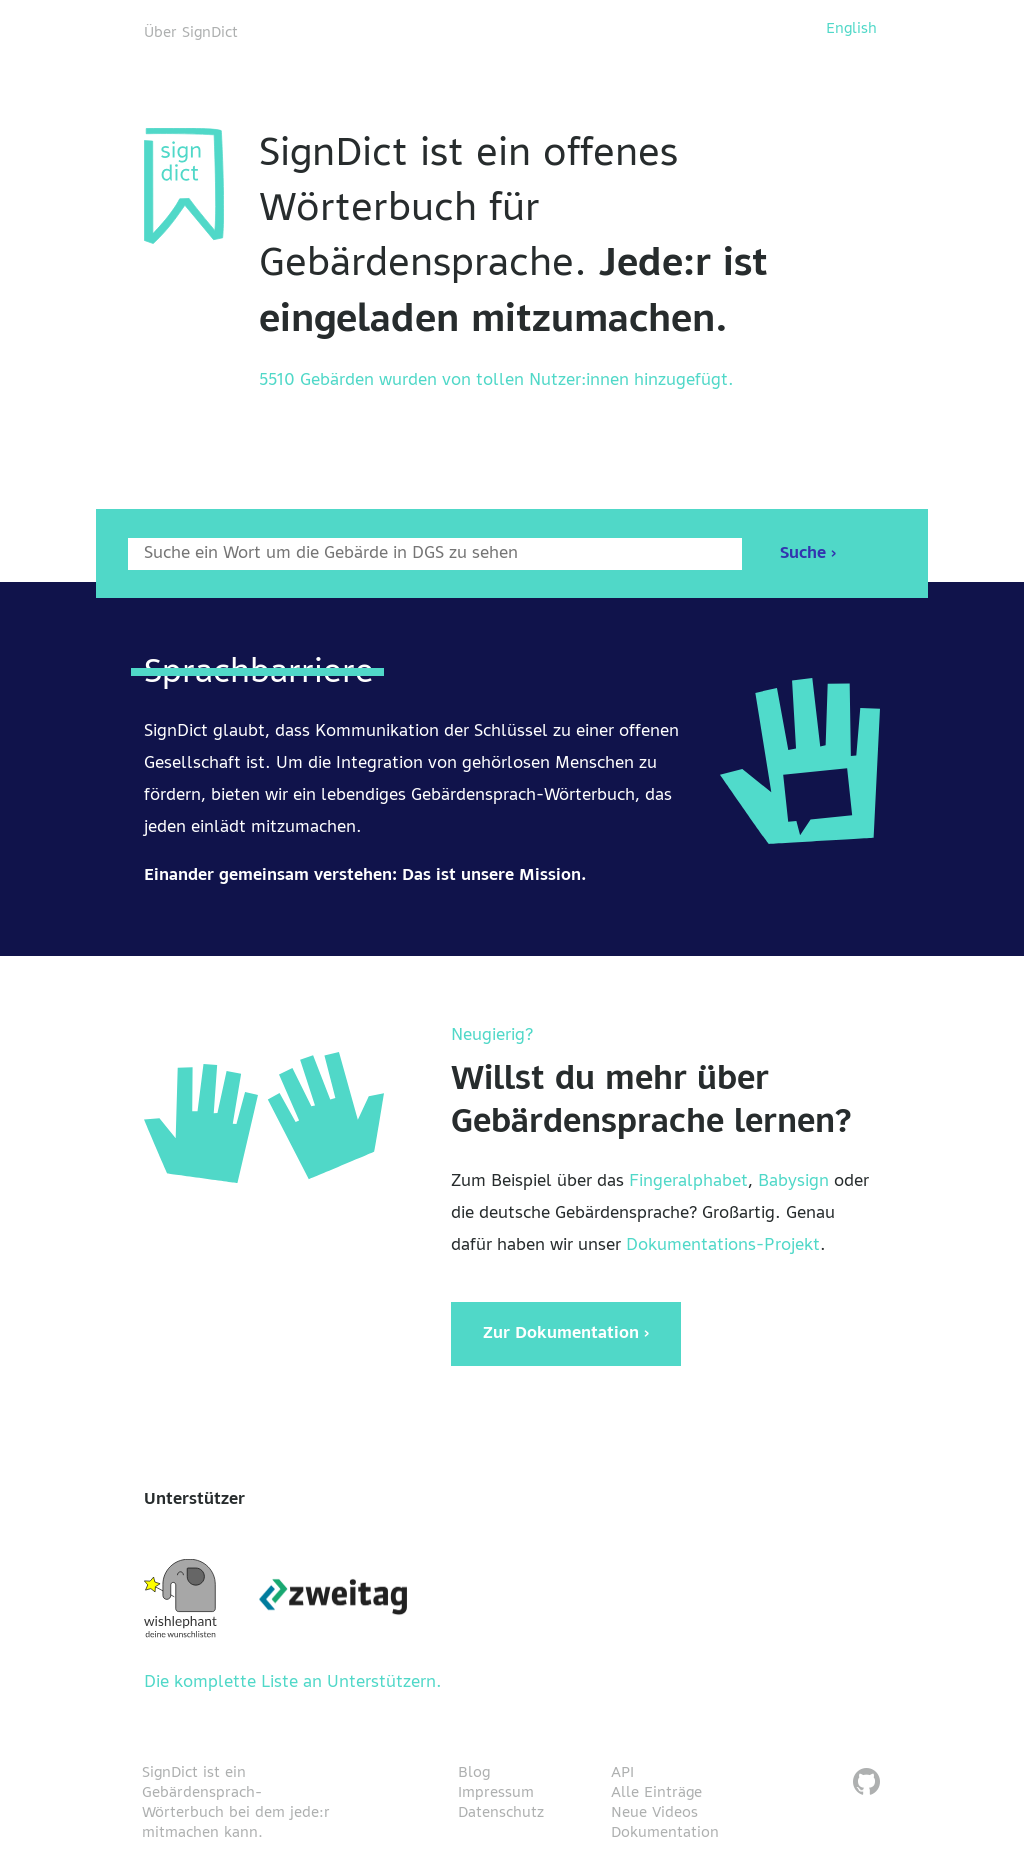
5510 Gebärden (316, 381)
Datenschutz (501, 1813)
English (851, 29)
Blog (474, 1773)
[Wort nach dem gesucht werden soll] (435, 554)
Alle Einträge (656, 1793)
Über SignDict (191, 33)
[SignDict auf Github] (866, 1784)
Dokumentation (665, 1833)
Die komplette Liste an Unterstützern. (293, 1683)
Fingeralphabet (688, 1182)
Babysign (793, 1182)
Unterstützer (194, 1500)
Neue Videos (654, 1813)
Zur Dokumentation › (566, 1334)
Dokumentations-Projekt (723, 1246)
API (622, 1773)
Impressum (496, 1793)
